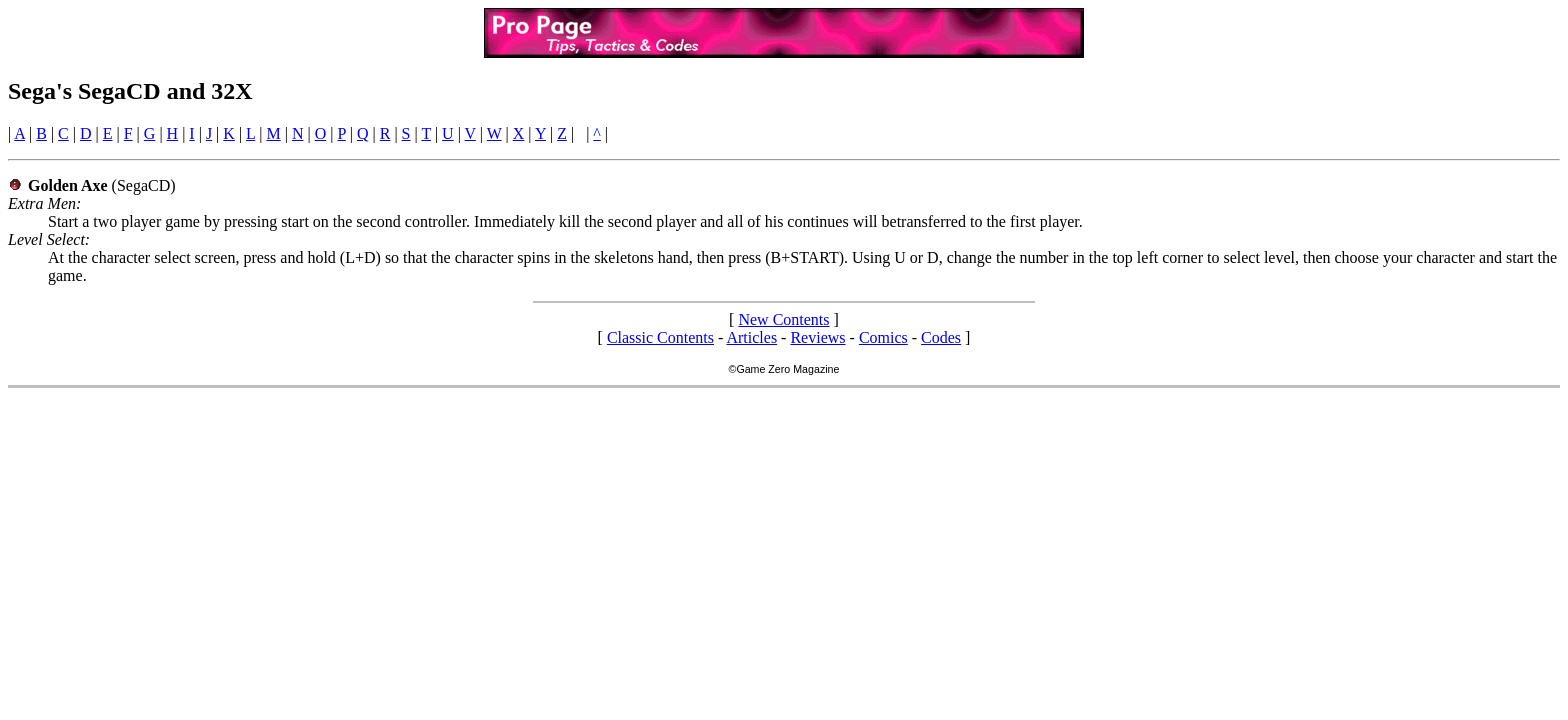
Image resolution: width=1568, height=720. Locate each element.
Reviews (817, 337)
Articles (751, 337)
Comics (883, 337)
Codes (941, 337)
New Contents (783, 319)
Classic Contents (660, 337)
